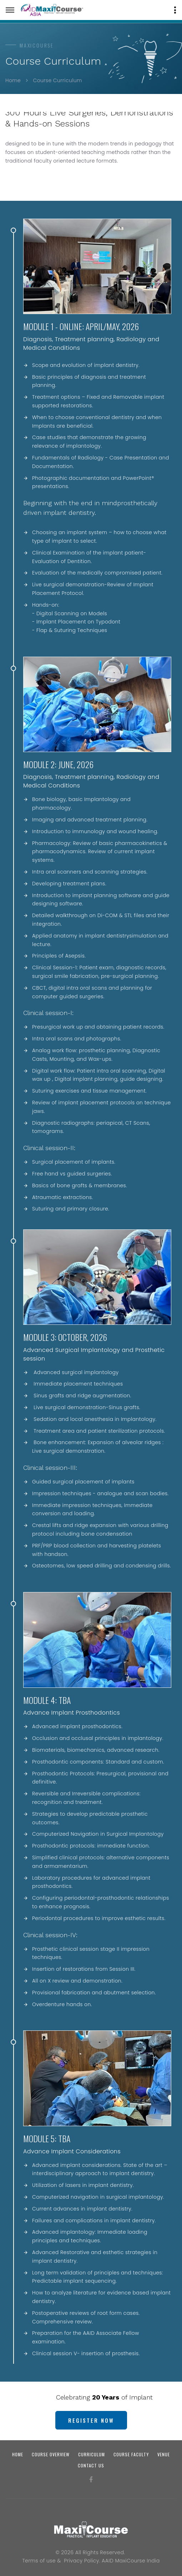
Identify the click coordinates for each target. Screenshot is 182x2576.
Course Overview (51, 2454)
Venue (163, 2454)
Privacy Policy (81, 2560)
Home (13, 80)
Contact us (91, 2465)
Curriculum (91, 2454)
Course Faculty (131, 2454)
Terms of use (38, 2560)
